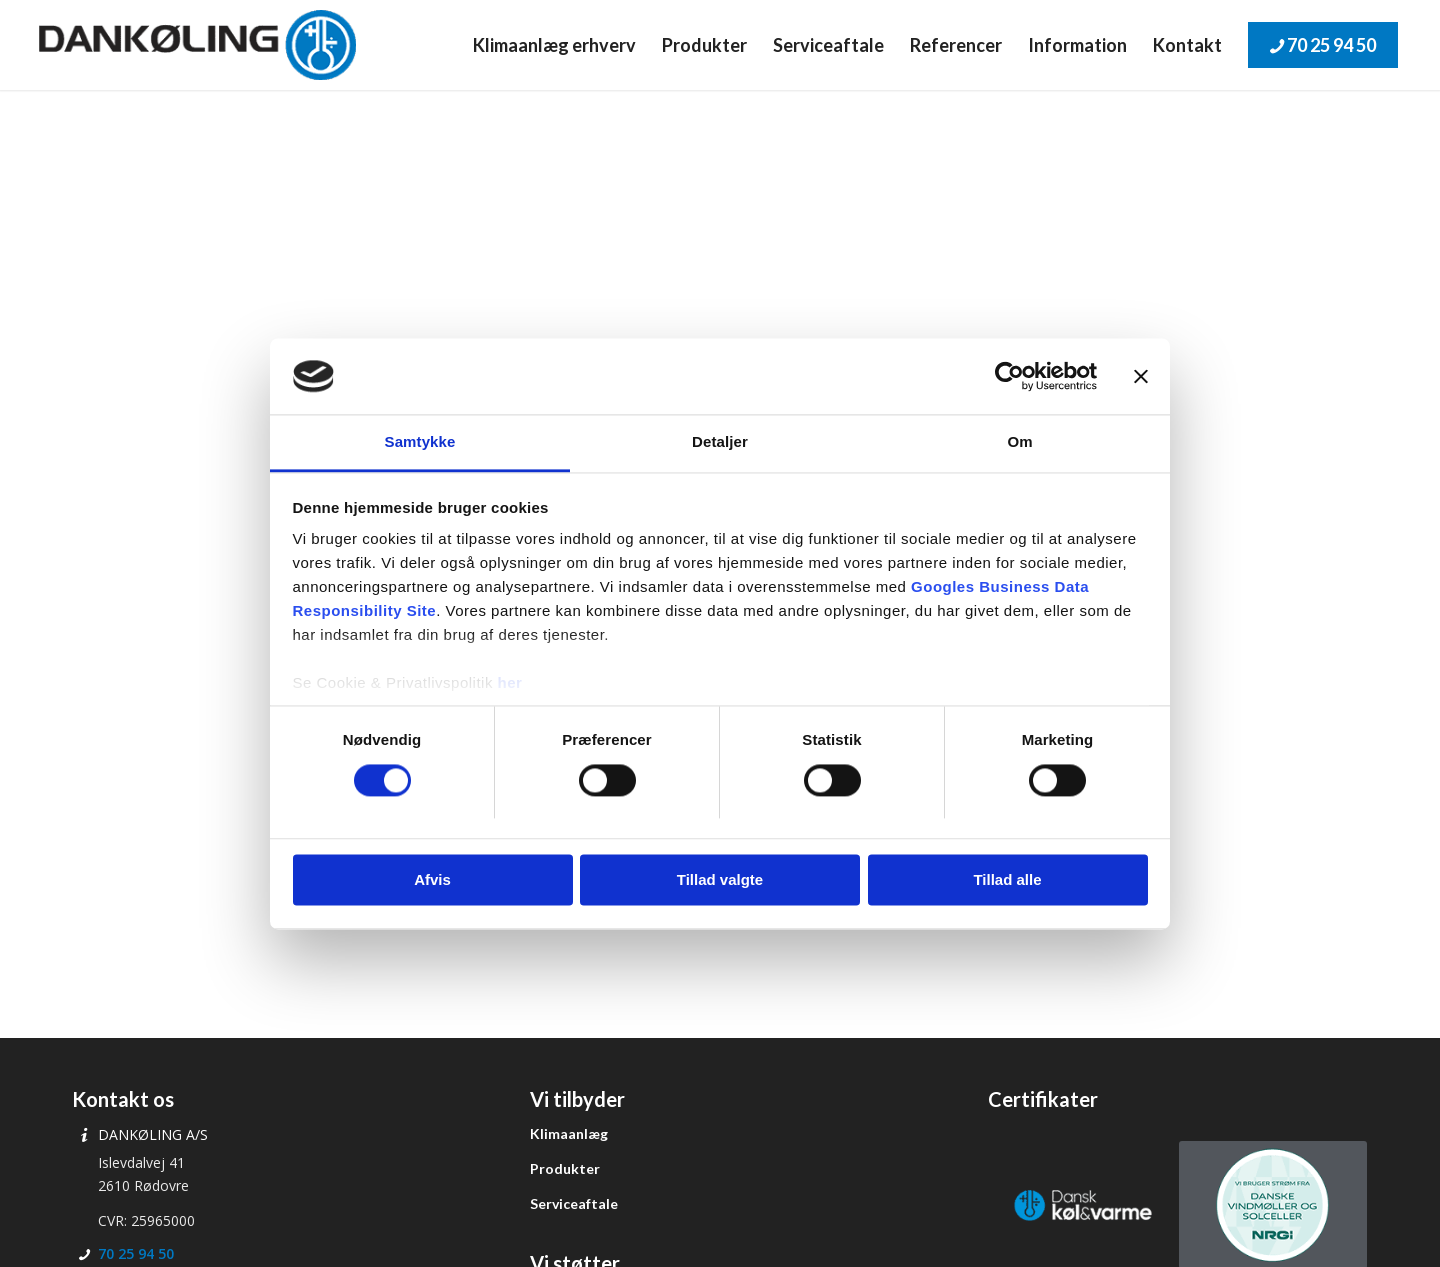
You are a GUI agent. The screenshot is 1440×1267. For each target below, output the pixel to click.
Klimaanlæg (569, 1133)
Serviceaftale (574, 1203)
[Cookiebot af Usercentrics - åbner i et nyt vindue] (1009, 376)
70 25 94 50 (136, 1253)
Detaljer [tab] (720, 442)
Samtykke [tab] (420, 442)
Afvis (432, 880)
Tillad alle (1007, 880)
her (510, 683)
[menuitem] (554, 45)
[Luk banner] (1141, 376)
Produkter (565, 1168)
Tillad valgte (720, 880)
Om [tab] (1019, 442)
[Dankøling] (197, 45)
